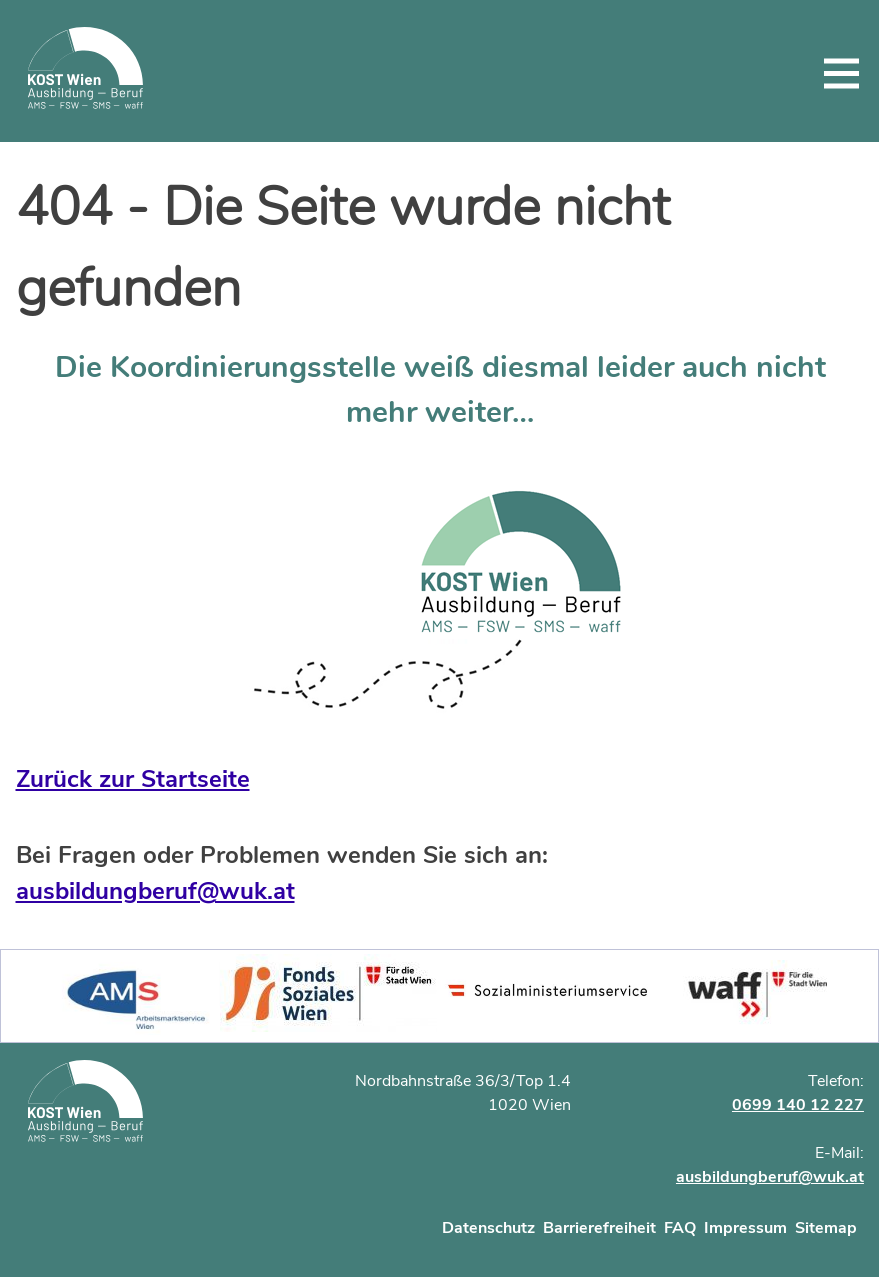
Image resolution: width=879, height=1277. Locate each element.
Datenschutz (488, 1228)
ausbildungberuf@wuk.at (155, 891)
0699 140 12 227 (798, 1105)
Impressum (745, 1228)
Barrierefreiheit (599, 1228)
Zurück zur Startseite (133, 779)
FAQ (680, 1228)
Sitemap (826, 1228)
